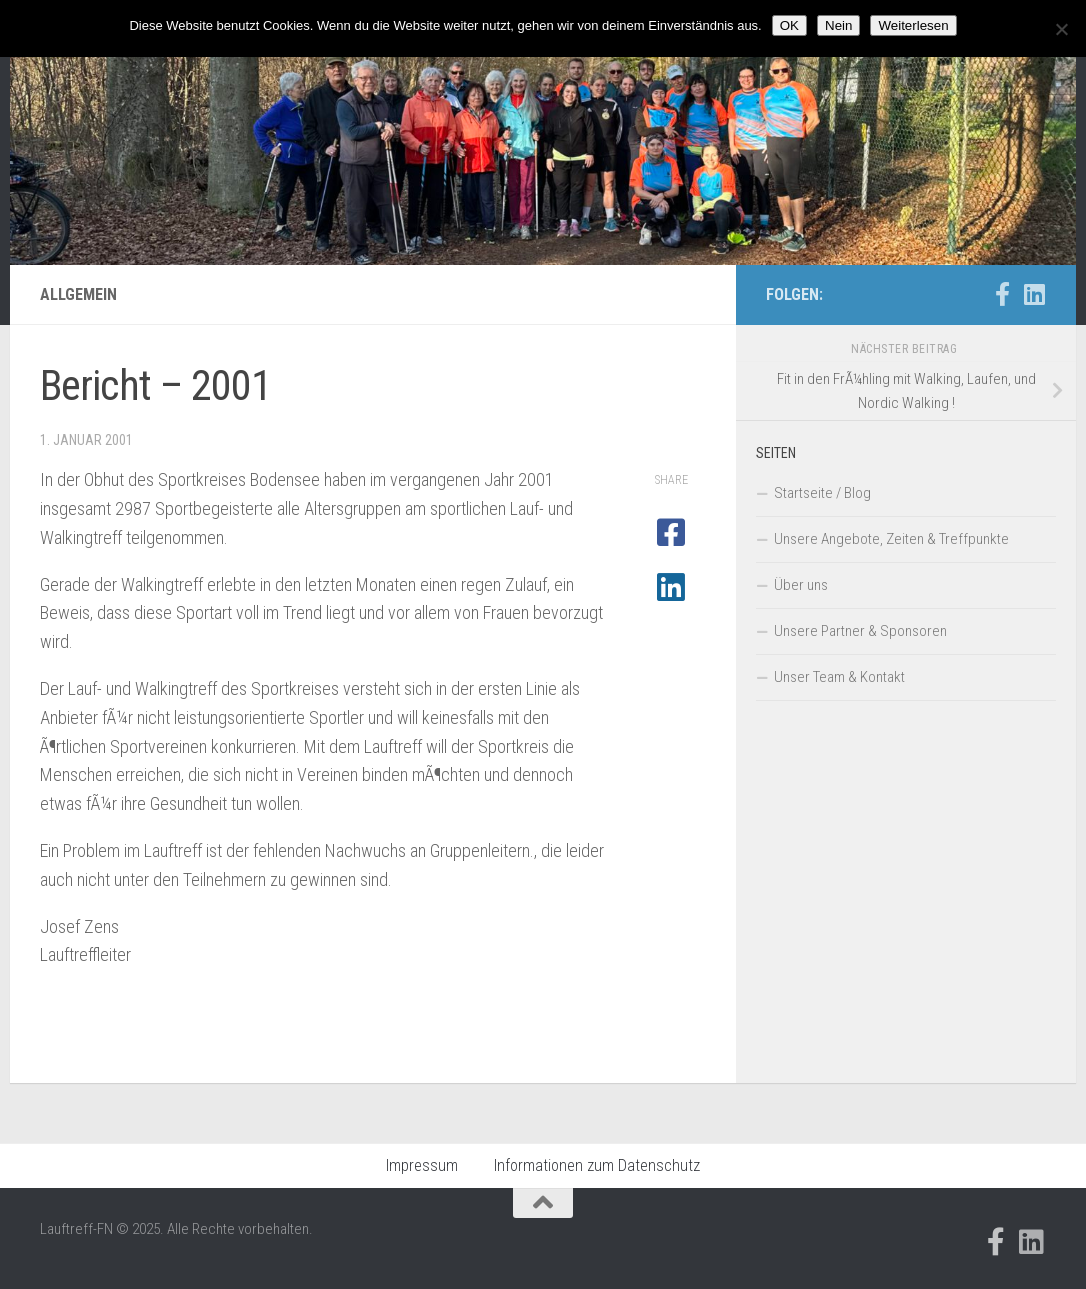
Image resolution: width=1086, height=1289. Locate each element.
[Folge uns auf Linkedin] (1034, 294)
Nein (838, 25)
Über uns (801, 585)
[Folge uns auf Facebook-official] (1002, 294)
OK (789, 25)
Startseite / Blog (822, 493)
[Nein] (1061, 29)
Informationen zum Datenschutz (597, 1165)
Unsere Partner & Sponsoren (860, 631)
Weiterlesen (913, 25)
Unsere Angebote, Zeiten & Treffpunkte (891, 539)
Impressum (422, 1165)
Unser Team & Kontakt (839, 677)
